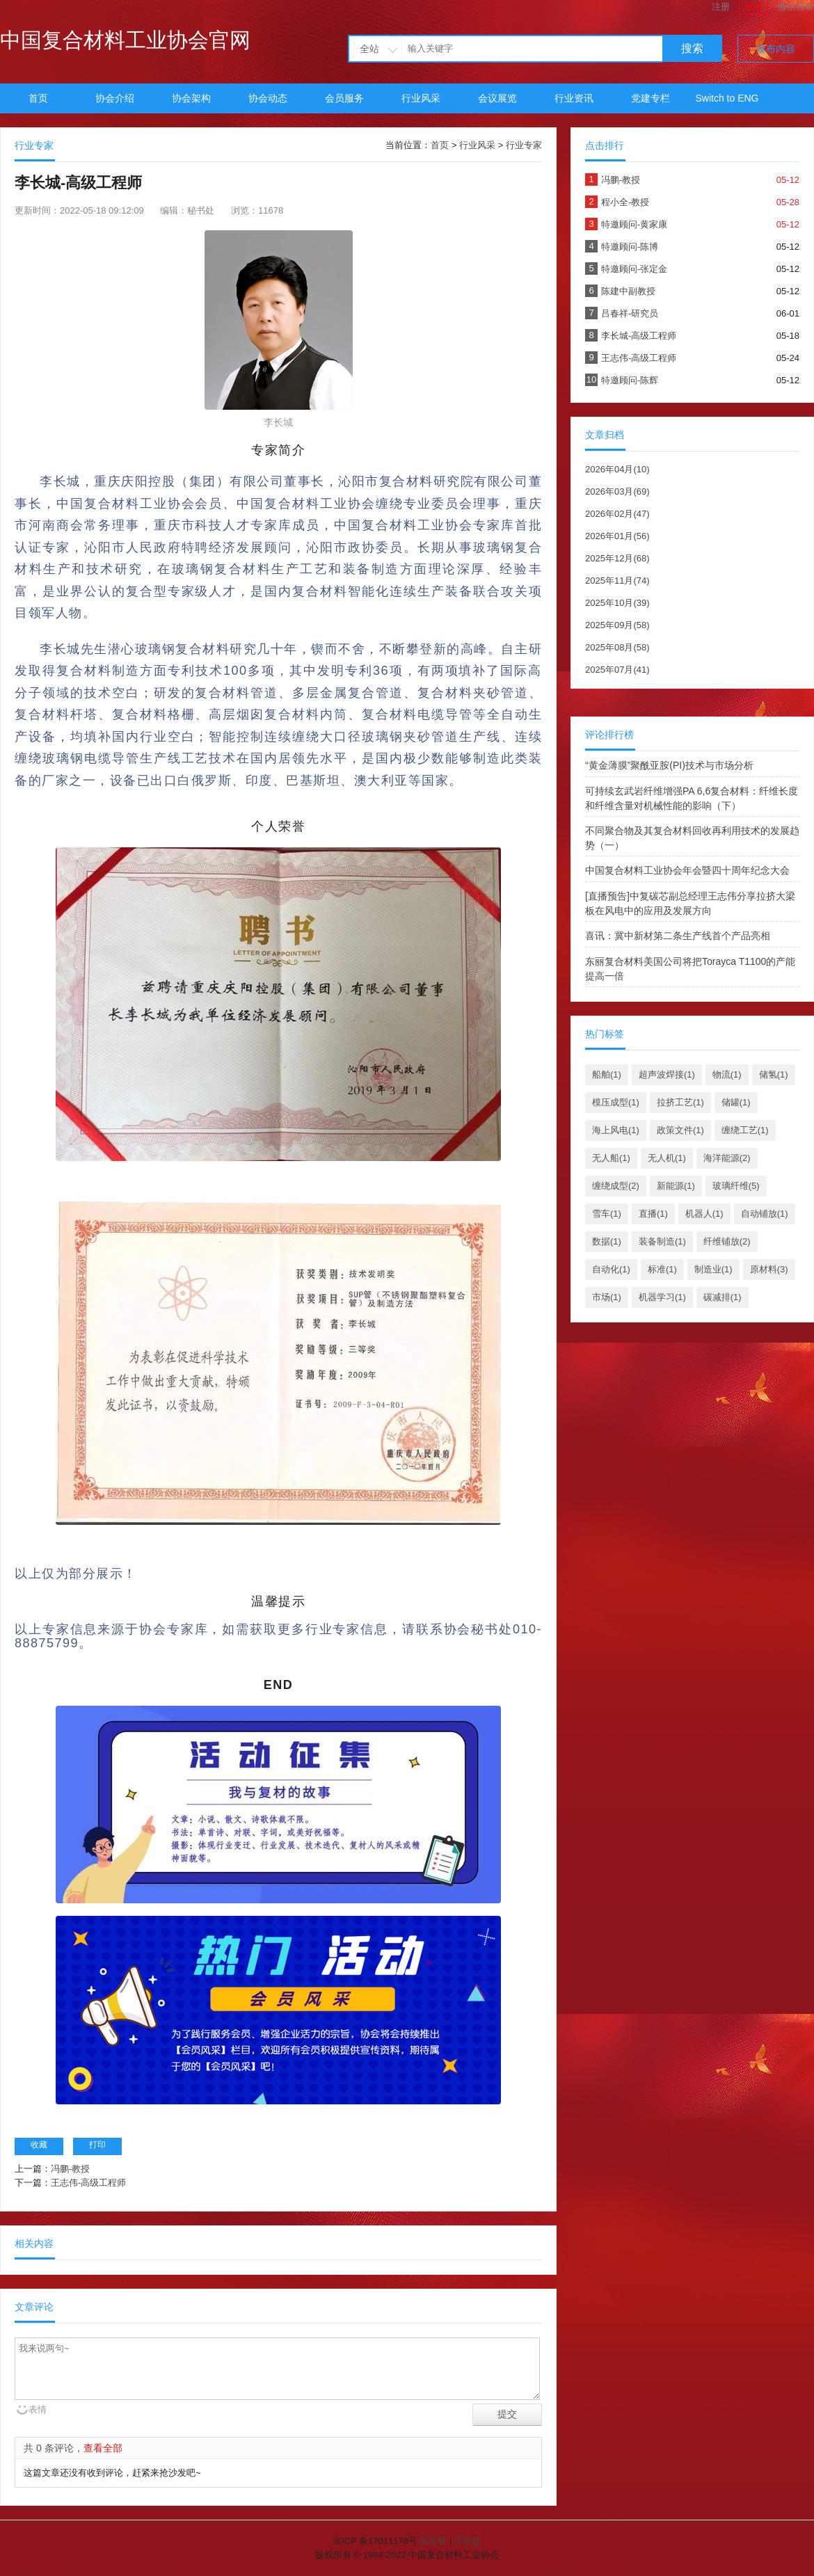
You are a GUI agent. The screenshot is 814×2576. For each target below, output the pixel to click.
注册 (721, 6)
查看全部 (102, 2448)
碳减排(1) (722, 1297)
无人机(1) (667, 1158)
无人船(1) (611, 1158)
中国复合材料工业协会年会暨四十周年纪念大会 (687, 870)
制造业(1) (713, 1269)
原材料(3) (769, 1269)
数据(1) (606, 1241)
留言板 (433, 2541)
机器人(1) (704, 1213)
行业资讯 (573, 98)
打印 (97, 2145)
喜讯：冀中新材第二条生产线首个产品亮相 (677, 935)
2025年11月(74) (617, 580)
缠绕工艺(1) (745, 1130)
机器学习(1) (662, 1297)
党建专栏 (650, 98)
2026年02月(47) (617, 514)
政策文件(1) (680, 1130)
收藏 (39, 2145)
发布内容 (775, 48)
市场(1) (606, 1297)
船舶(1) (606, 1074)
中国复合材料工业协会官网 (125, 40)
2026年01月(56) (617, 536)
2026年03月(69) (617, 491)
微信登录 (796, 6)
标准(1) (662, 1269)
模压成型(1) (615, 1102)
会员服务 (344, 98)
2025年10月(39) (617, 603)
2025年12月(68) (617, 558)
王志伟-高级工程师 (88, 2182)
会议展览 (497, 98)
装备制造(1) (662, 1241)
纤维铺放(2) (727, 1241)
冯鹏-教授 (70, 2168)
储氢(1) (773, 1074)
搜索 (692, 48)
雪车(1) (606, 1213)
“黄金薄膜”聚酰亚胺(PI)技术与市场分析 (669, 765)
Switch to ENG (726, 98)
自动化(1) (611, 1269)
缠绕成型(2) (615, 1186)
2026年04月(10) (617, 469)
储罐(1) (736, 1102)
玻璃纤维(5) (736, 1186)
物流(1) (727, 1074)
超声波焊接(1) (667, 1074)
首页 (38, 98)
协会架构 (191, 98)
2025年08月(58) (617, 647)
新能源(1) (676, 1186)
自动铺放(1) (764, 1213)
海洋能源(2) (727, 1158)
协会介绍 (114, 98)
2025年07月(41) (617, 669)
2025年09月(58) (617, 625)
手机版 (467, 2541)
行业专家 (524, 145)
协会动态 (267, 98)
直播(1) (653, 1213)
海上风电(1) (615, 1130)
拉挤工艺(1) (680, 1102)
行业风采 (420, 98)
